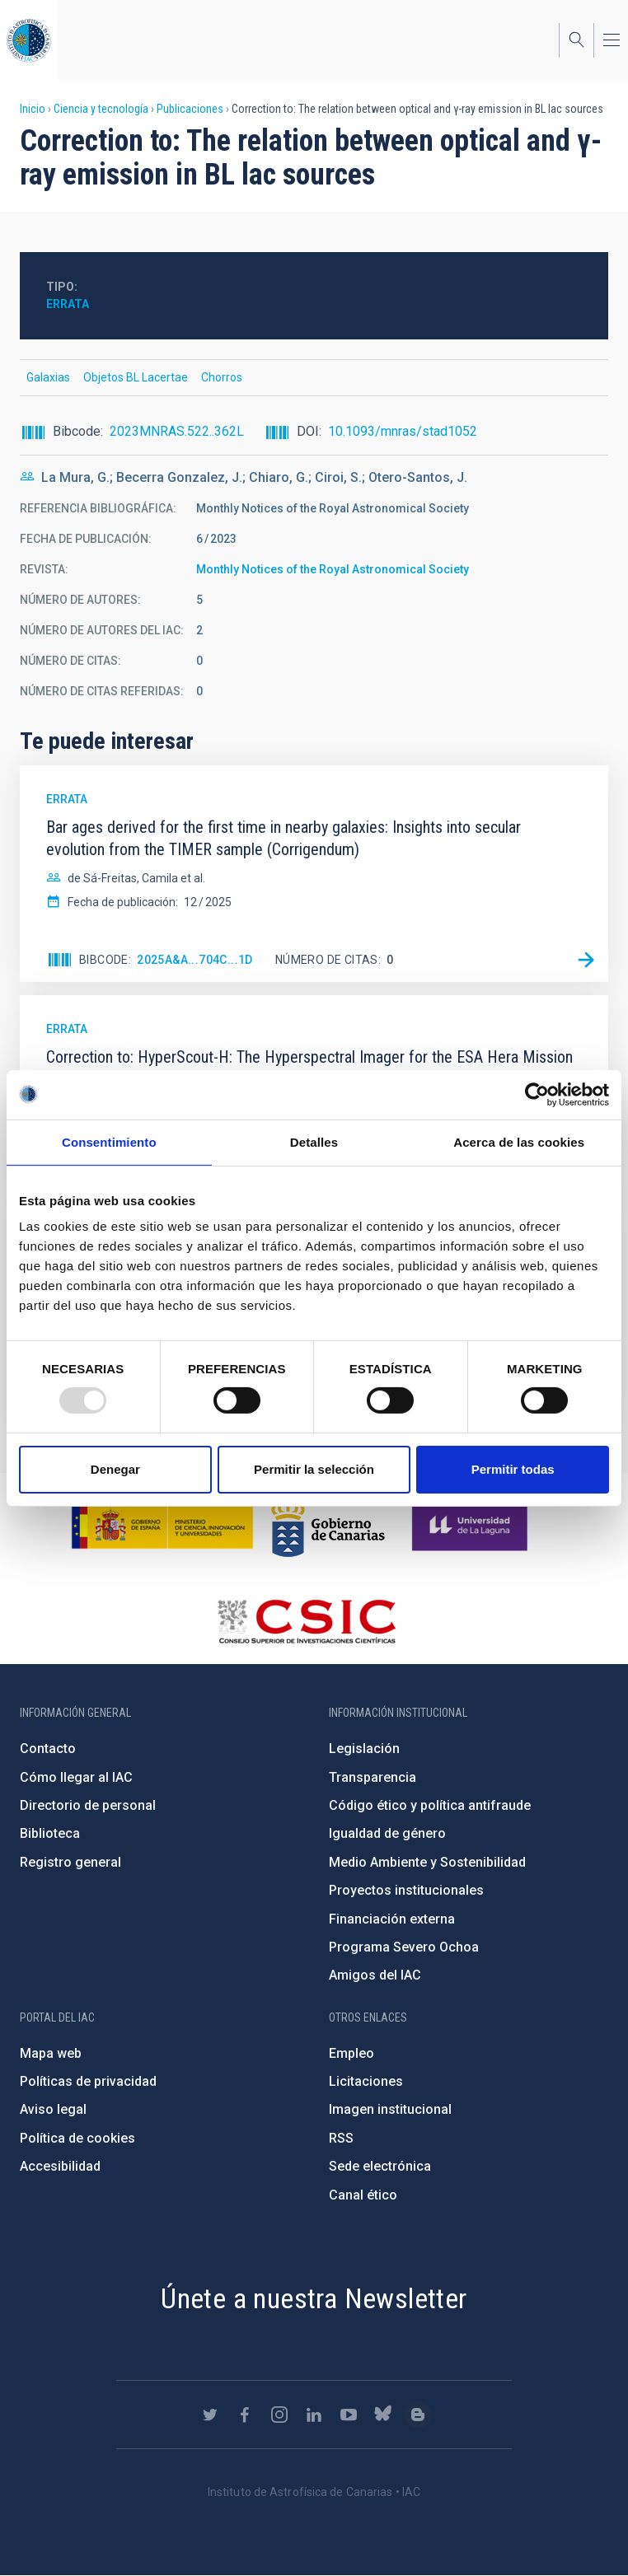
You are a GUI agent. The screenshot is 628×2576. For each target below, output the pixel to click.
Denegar (115, 1469)
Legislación (364, 1748)
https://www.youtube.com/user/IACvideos (348, 2414)
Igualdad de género (387, 1833)
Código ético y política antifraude (430, 1805)
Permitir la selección (314, 1469)
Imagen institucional (390, 2109)
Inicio (32, 108)
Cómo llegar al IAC (76, 1777)
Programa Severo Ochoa (404, 1947)
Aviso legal (53, 2109)
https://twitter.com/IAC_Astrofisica (210, 2414)
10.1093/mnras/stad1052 (402, 431)
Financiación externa (392, 1919)
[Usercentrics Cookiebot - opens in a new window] (537, 1094)
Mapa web (51, 2053)
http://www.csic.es (306, 1621)
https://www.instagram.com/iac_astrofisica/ (279, 2414)
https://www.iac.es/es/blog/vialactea (418, 2414)
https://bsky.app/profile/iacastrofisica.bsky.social (383, 2414)
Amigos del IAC (375, 1975)
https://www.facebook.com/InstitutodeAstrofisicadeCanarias (244, 2414)
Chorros (221, 377)
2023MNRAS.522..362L (177, 431)
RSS (341, 2138)
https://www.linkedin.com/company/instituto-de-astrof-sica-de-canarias (314, 2414)
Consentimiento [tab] (109, 1141)
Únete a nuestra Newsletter (313, 2298)
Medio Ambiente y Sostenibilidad (427, 1862)
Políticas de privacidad (88, 2081)
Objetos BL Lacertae (135, 377)
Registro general (70, 1862)
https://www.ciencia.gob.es (162, 1526)
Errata (67, 304)
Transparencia (372, 1777)
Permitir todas (513, 1469)
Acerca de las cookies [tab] (518, 1141)
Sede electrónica (380, 2166)
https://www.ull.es (471, 1526)
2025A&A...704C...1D (195, 959)
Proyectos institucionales (406, 1890)
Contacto (48, 1748)
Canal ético (363, 2195)
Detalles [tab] (314, 1141)
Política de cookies (77, 2138)
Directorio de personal (88, 1805)
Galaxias (48, 377)
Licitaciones (366, 2081)
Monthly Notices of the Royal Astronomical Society (332, 569)
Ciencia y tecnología (101, 108)
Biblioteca (50, 1833)
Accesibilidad (60, 2166)
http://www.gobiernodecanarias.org (328, 1526)
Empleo (351, 2053)
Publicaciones (190, 108)
